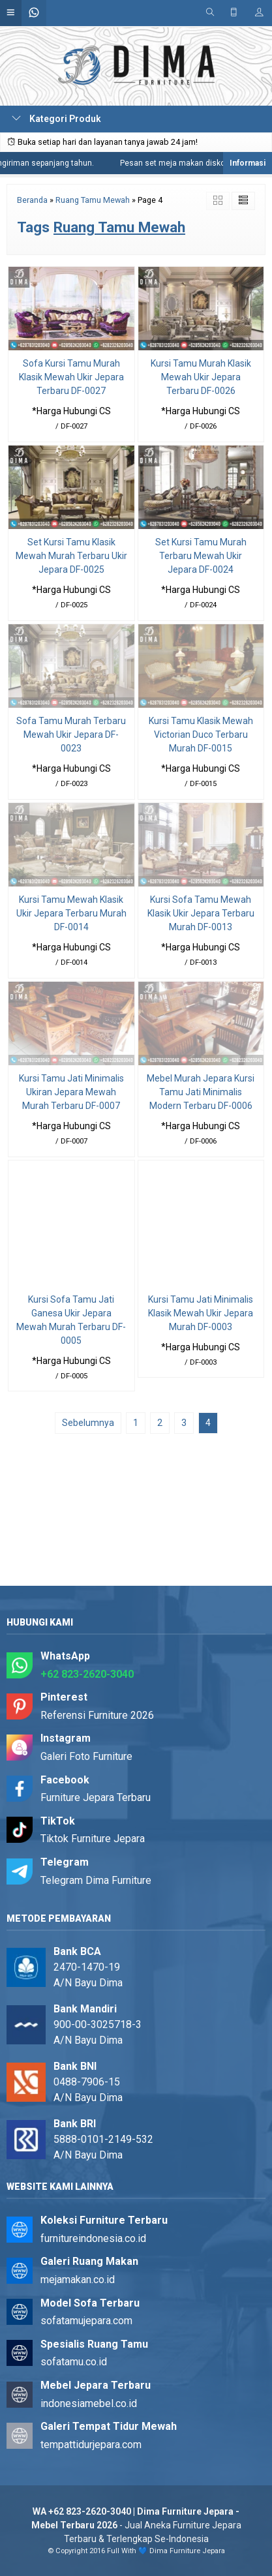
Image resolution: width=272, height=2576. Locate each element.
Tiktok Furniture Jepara (92, 1838)
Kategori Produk (56, 119)
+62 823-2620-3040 (87, 1674)
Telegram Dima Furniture (95, 1880)
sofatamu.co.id (73, 2362)
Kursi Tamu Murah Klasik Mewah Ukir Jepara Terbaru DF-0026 (201, 377)
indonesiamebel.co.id (88, 2403)
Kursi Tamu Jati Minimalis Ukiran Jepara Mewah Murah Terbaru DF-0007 (71, 1092)
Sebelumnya (88, 1422)
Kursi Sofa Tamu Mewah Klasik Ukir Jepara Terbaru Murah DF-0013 (200, 913)
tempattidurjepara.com (91, 2444)
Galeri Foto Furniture (86, 1756)
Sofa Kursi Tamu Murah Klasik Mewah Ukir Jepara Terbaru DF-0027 (71, 377)
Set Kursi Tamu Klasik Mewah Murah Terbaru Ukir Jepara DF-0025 (71, 556)
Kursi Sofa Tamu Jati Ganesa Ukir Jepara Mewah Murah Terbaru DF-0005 (71, 1320)
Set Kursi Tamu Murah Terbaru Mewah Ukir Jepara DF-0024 (201, 556)
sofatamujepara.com (86, 2320)
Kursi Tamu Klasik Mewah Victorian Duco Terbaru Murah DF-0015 (201, 734)
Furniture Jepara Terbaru (95, 1797)
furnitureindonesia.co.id (93, 2238)
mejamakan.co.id (77, 2279)
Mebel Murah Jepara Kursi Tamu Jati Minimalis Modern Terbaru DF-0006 (200, 1092)
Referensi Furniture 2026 (97, 1715)
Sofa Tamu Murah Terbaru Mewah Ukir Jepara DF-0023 (71, 734)
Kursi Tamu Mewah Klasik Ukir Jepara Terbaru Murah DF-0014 (71, 913)
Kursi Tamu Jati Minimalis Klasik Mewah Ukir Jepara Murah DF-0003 (200, 1313)
